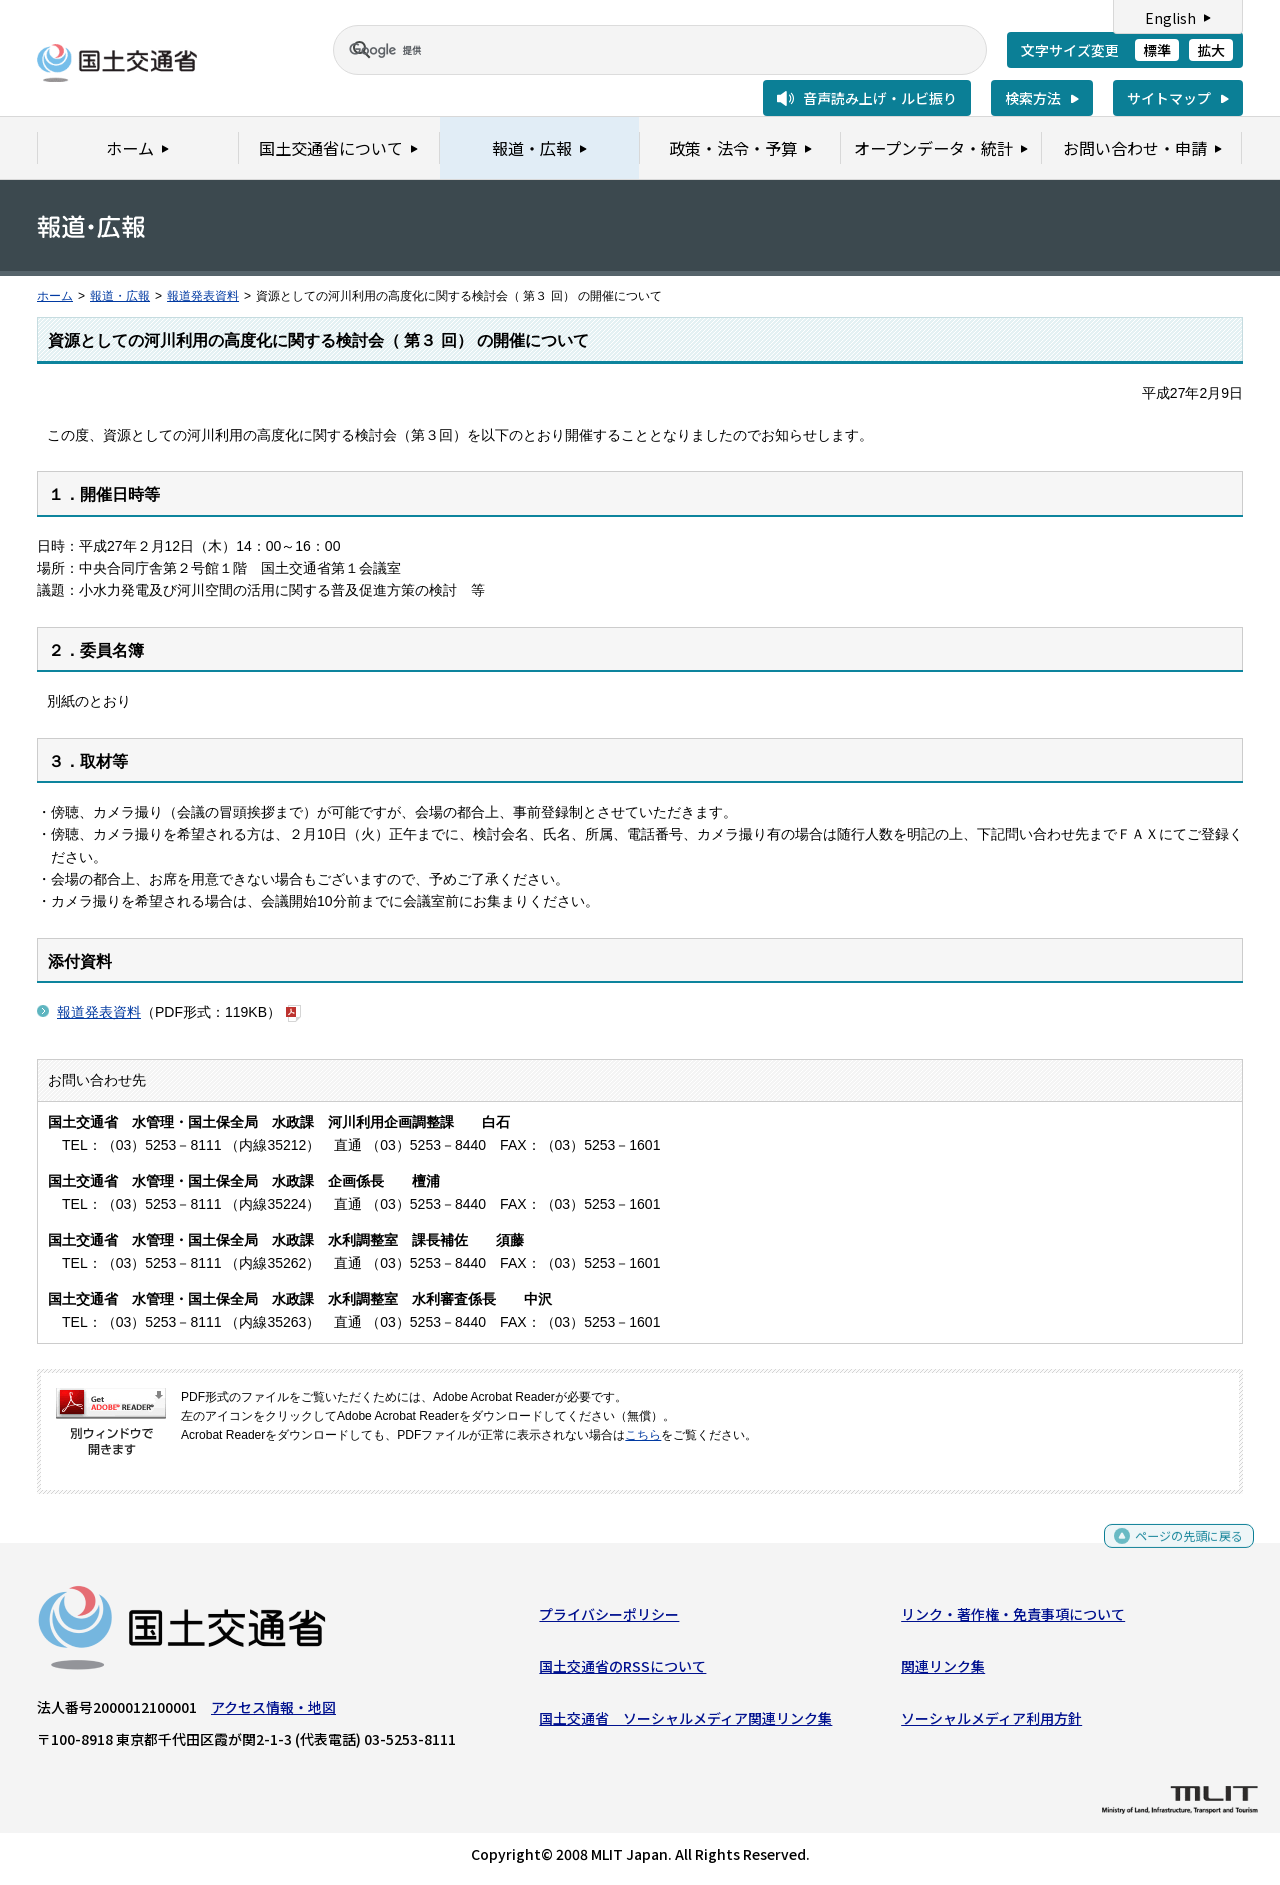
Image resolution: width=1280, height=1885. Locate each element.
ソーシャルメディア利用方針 (991, 1723)
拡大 (1211, 50)
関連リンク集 (943, 1671)
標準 (1157, 50)
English (1170, 18)
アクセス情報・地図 (273, 1711)
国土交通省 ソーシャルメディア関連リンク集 (685, 1723)
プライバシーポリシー (609, 1618)
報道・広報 (120, 296)
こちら (643, 1435)
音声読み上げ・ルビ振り (880, 98)
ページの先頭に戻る (1181, 1546)
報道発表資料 (203, 296)
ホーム (55, 296)
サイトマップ (1169, 98)
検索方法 (1033, 98)
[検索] (636, 50)
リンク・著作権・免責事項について (1013, 1618)
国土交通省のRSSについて (622, 1671)
